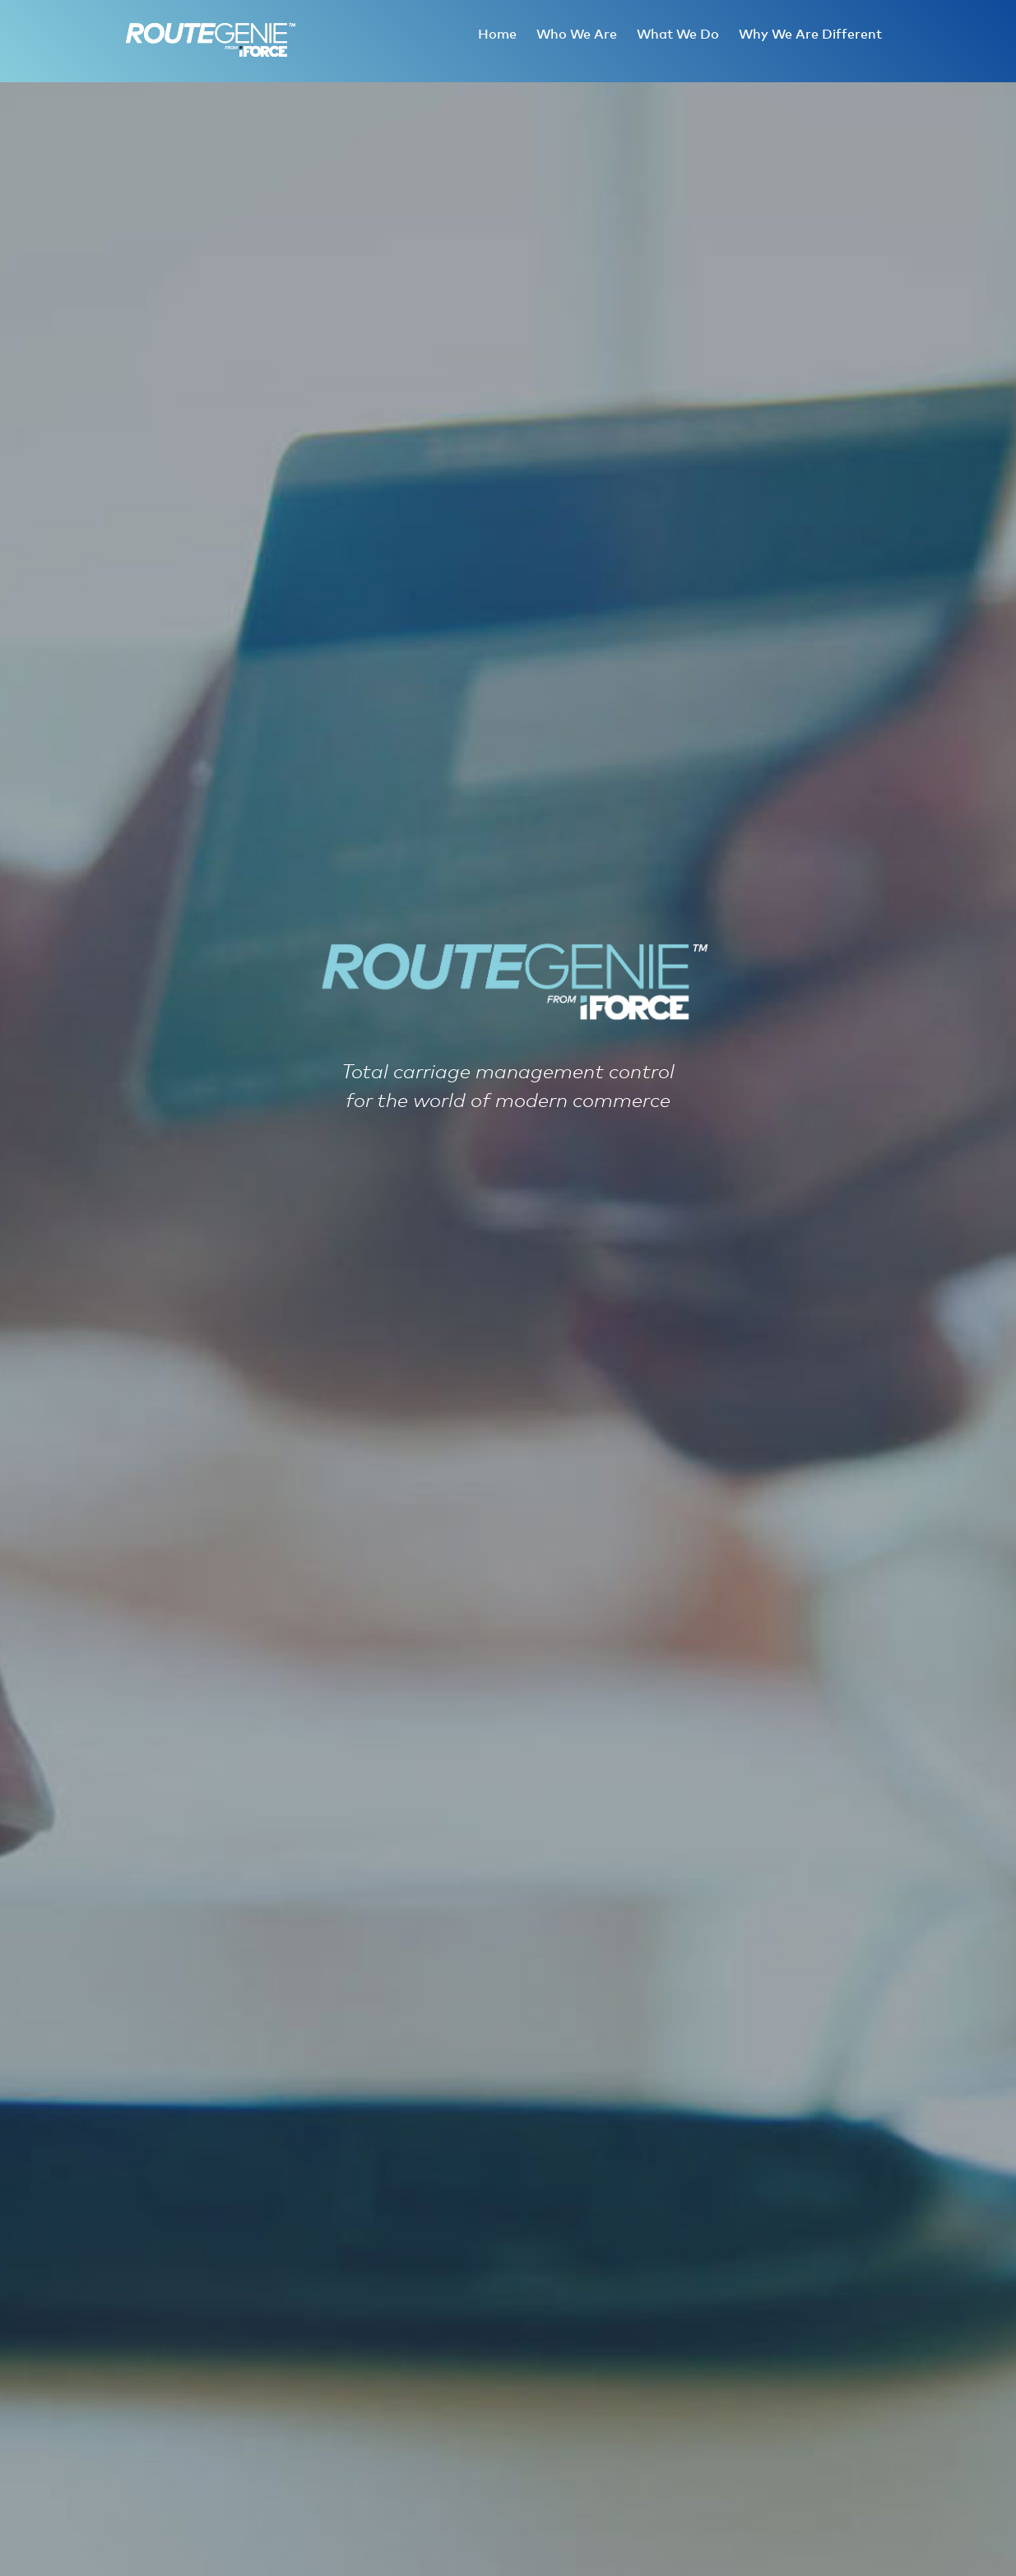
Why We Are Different (810, 34)
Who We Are (576, 34)
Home (497, 34)
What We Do (678, 34)
